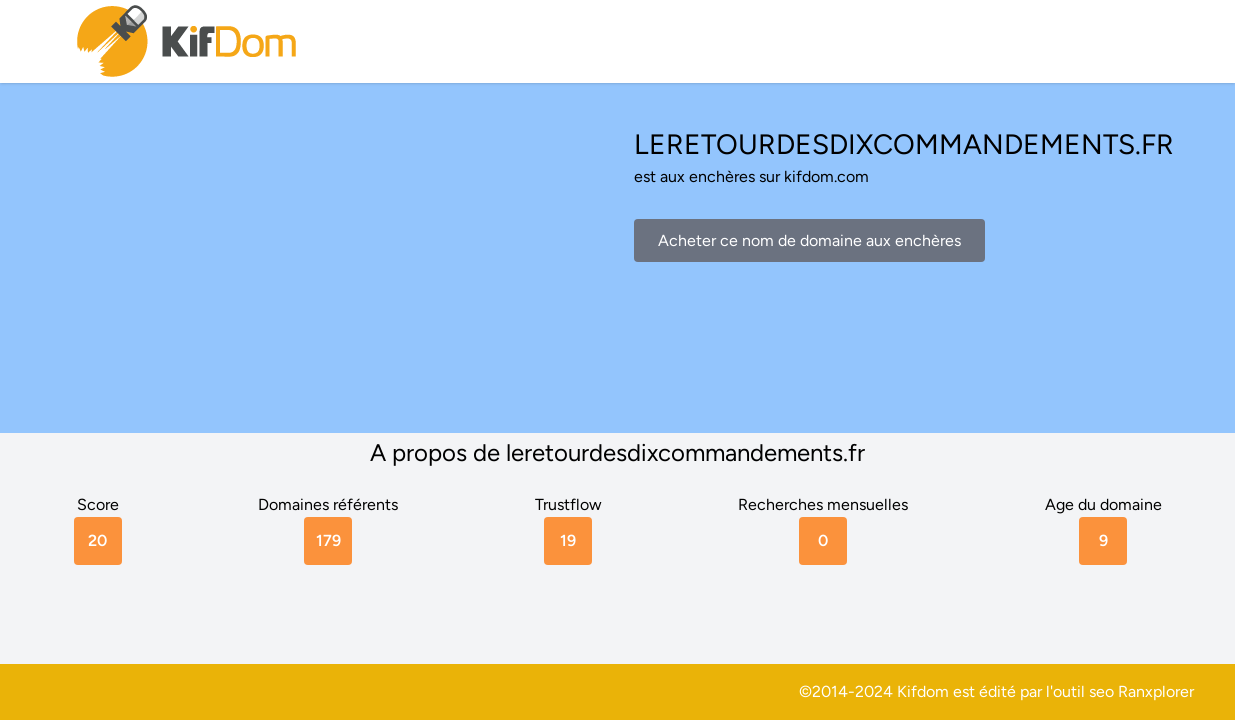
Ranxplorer (1156, 691)
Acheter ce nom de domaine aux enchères (809, 240)
